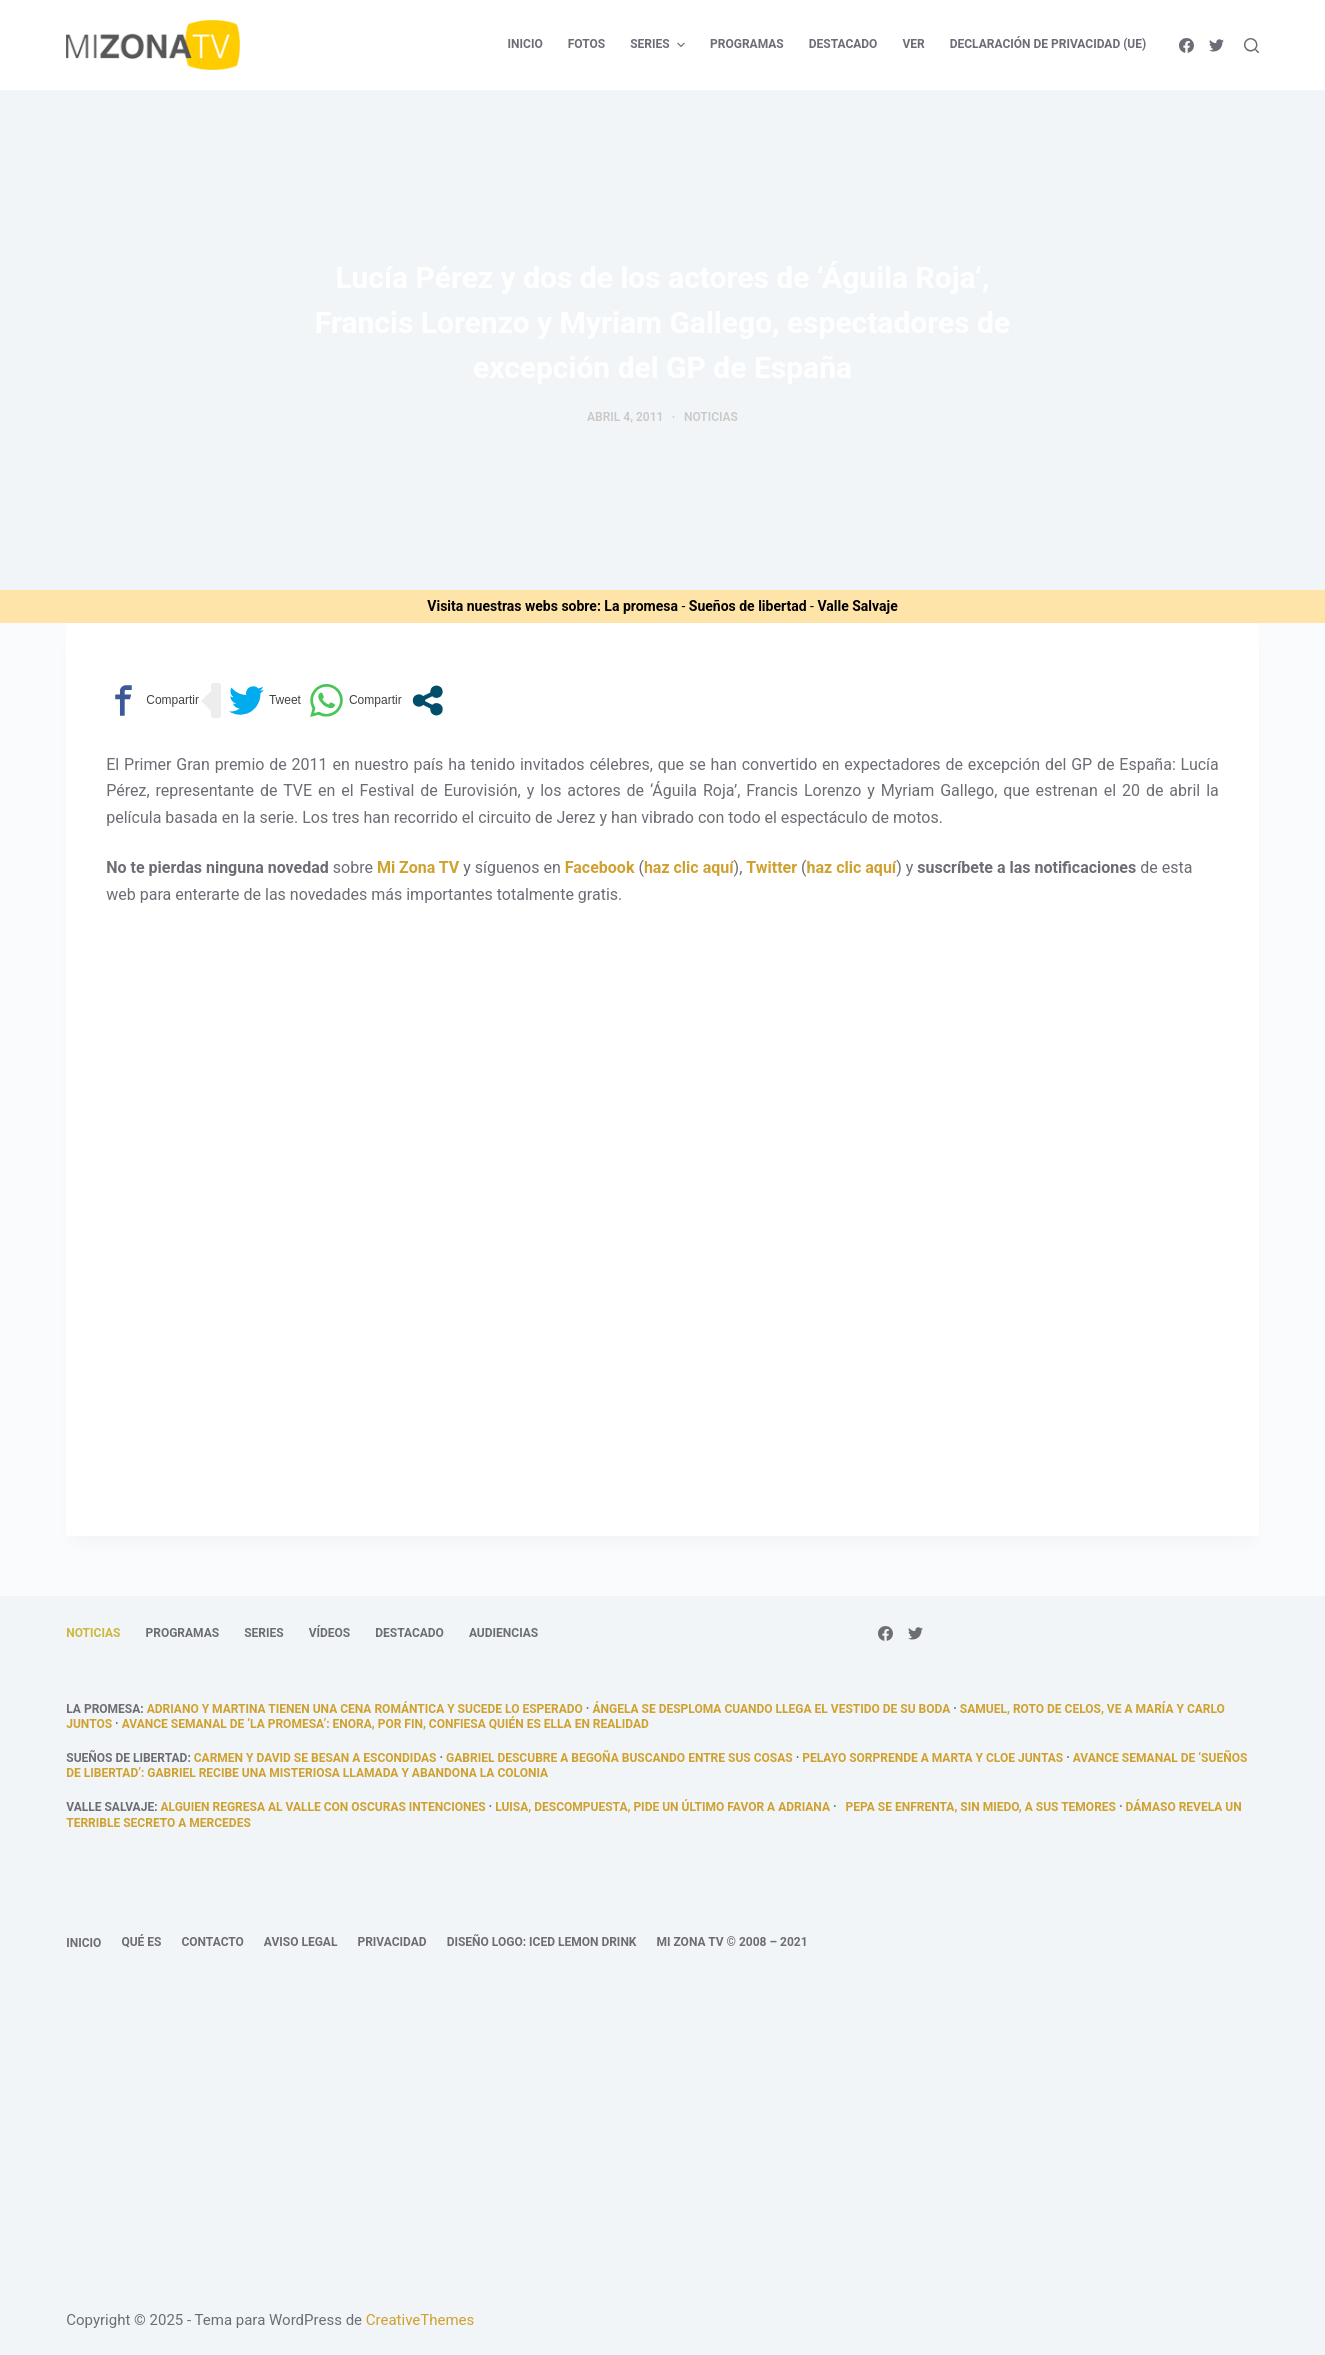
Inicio (83, 1943)
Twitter (771, 867)
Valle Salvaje (857, 606)
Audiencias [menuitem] (503, 1633)
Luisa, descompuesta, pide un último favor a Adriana (662, 1807)
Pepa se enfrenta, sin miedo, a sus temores (978, 1807)
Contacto (212, 1942)
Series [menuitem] (660, 45)
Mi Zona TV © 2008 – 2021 (731, 1942)
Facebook (600, 867)
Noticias (711, 417)
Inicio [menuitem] (525, 44)
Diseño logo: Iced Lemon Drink (542, 1942)
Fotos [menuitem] (586, 44)
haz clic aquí (689, 867)
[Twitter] (1216, 45)
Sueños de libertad (748, 606)
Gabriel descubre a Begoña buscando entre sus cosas (619, 1758)
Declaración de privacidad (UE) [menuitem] (1048, 44)
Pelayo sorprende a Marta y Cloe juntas (932, 1758)
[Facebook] (1186, 45)
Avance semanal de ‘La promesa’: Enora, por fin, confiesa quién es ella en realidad (385, 1724)
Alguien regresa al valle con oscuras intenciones (323, 1807)
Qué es (141, 1942)
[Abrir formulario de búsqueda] (1251, 45)
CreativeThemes (420, 2320)
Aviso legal (301, 1942)
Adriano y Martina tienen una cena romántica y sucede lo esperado (365, 1709)
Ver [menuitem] (913, 44)
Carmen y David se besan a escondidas (315, 1758)
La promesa (641, 606)
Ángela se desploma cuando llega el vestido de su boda (771, 1709)
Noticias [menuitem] (93, 1633)
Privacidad (391, 1942)
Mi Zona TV (418, 867)
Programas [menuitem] (747, 44)
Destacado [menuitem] (843, 44)
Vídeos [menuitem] (330, 1633)
